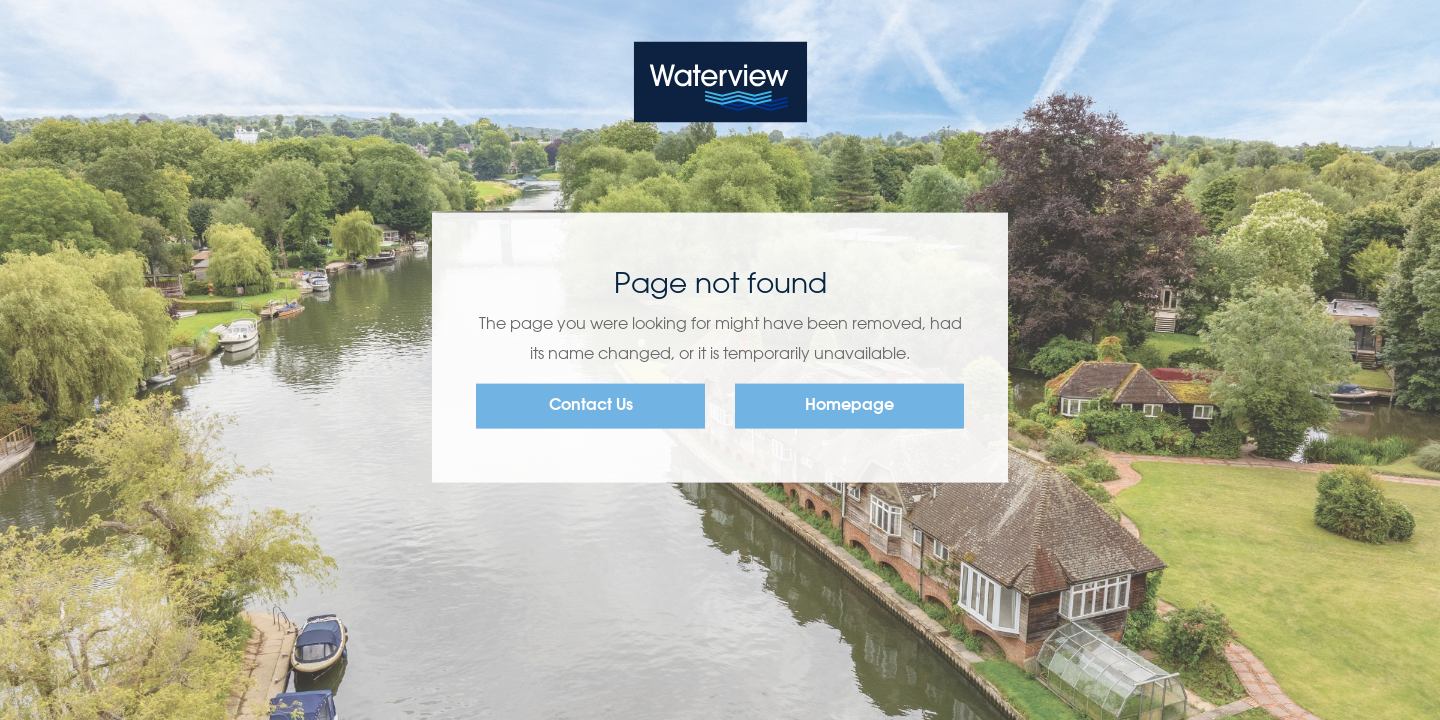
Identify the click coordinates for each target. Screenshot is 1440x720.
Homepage (849, 406)
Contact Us (591, 406)
